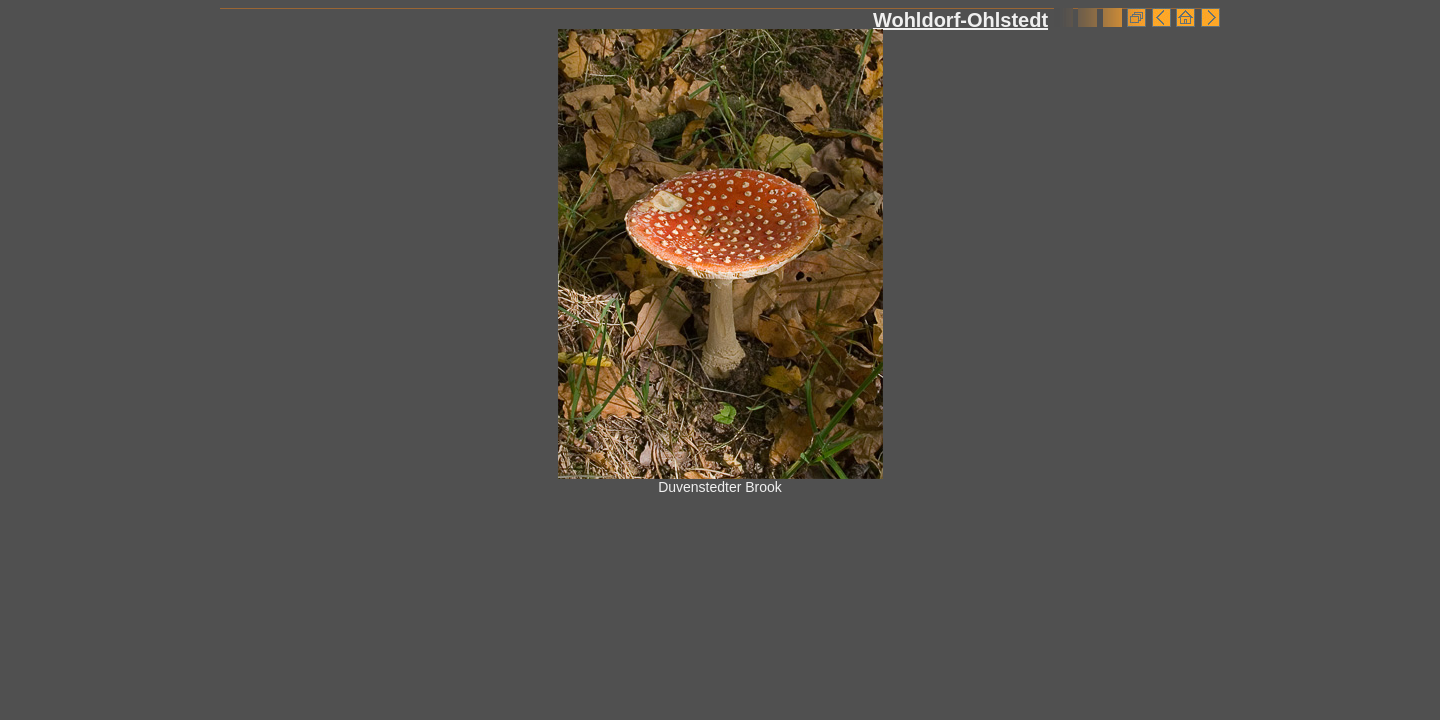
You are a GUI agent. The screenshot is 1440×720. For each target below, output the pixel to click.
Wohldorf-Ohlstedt (960, 20)
